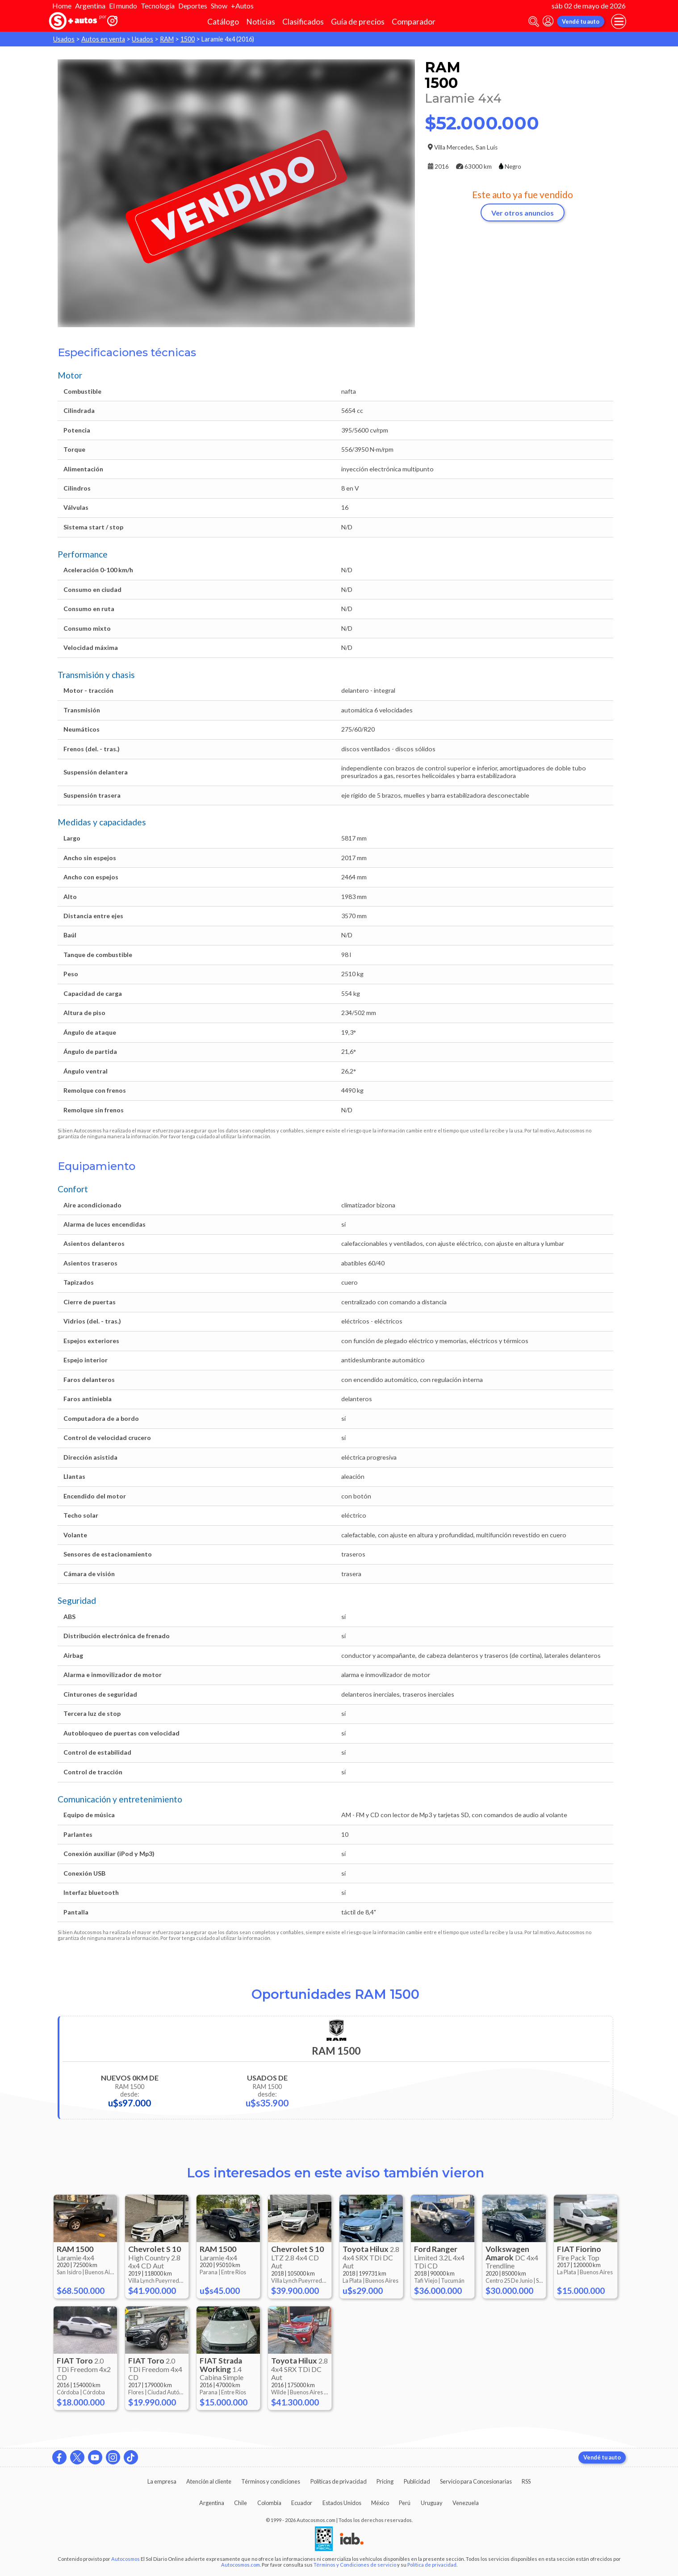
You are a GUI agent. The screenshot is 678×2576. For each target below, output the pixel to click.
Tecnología (158, 5)
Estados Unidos (341, 2502)
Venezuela (465, 2502)
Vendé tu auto (580, 21)
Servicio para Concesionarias (476, 2481)
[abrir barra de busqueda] (533, 22)
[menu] (618, 21)
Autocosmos (125, 2559)
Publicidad (417, 2481)
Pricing (385, 2481)
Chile (240, 2502)
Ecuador (301, 2502)
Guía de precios (358, 21)
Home (61, 5)
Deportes (192, 5)
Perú (404, 2502)
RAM (167, 39)
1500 (187, 39)
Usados (64, 39)
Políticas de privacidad (338, 2481)
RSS (526, 2481)
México (380, 2502)
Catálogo (223, 21)
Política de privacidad (431, 2565)
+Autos (242, 5)
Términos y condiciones (270, 2481)
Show (219, 5)
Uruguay (432, 2502)
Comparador (413, 21)
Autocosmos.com (240, 2565)
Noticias (260, 21)
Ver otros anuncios (522, 212)
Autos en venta (103, 39)
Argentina (90, 5)
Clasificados (303, 21)
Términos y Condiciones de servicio (355, 2565)
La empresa (161, 2481)
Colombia (269, 2502)
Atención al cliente (208, 2481)
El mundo (123, 5)
